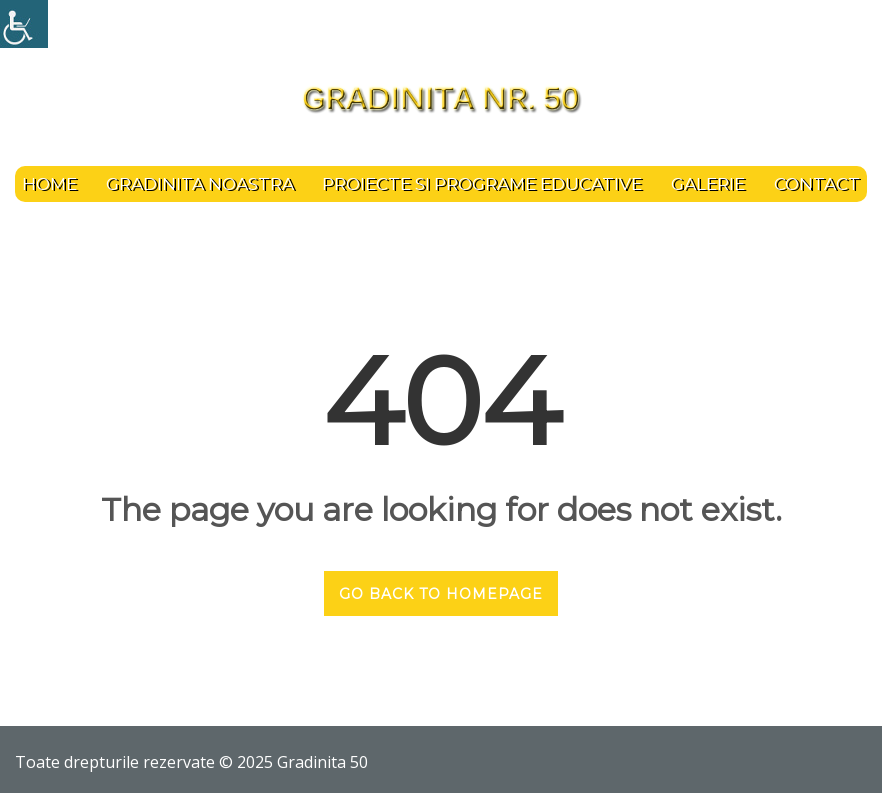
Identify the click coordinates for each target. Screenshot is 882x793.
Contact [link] (817, 184)
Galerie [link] (708, 184)
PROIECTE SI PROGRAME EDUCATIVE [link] (482, 184)
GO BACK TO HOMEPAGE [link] (441, 594)
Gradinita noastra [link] (200, 184)
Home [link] (49, 184)
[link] (24, 24)
